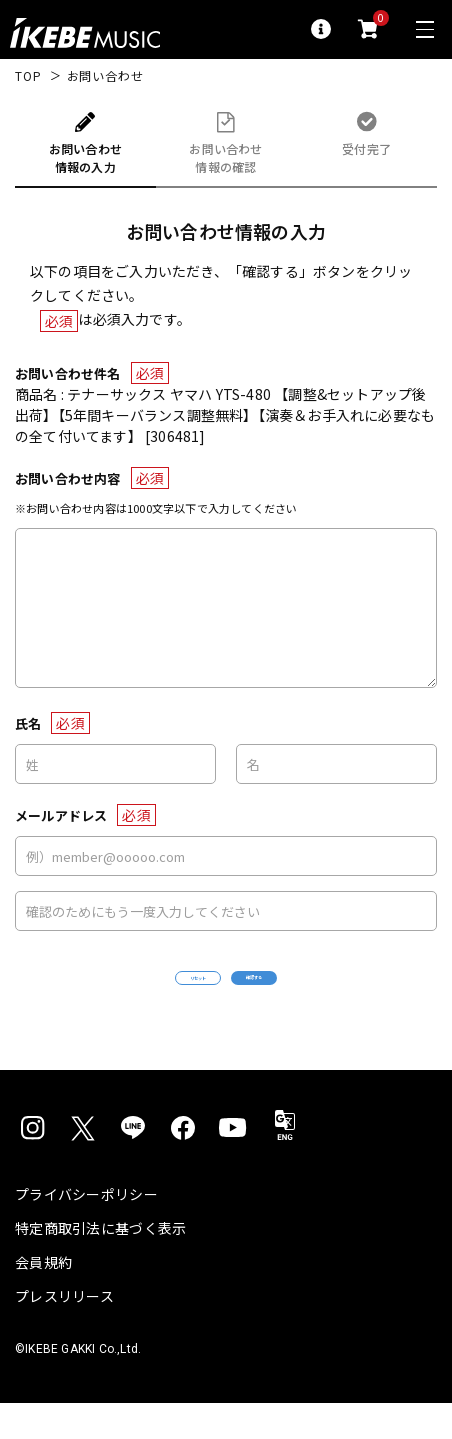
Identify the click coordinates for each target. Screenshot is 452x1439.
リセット (137, 996)
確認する (314, 995)
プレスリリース (64, 1332)
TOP (28, 76)
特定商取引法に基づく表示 (100, 1264)
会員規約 (43, 1298)
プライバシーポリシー (86, 1230)
